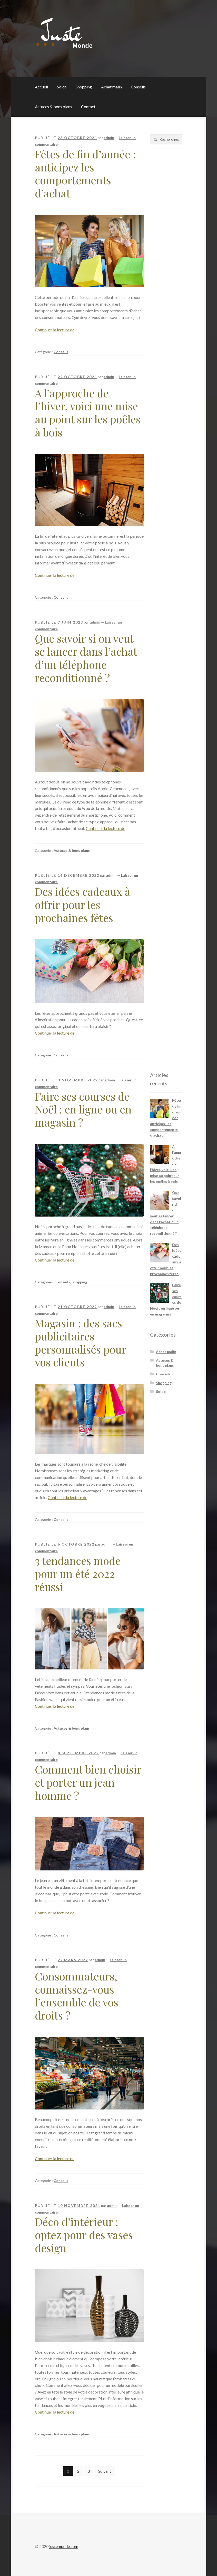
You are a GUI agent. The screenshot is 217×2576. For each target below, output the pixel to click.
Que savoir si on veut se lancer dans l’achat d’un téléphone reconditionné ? (86, 658)
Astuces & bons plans (53, 106)
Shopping (84, 86)
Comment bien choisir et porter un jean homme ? (88, 1782)
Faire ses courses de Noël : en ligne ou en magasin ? (83, 1109)
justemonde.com (63, 2546)
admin (109, 137)
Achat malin (111, 86)
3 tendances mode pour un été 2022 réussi (78, 1573)
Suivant (104, 2471)
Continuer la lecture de (54, 329)
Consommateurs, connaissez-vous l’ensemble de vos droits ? (76, 1996)
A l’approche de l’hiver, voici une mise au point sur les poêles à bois (88, 413)
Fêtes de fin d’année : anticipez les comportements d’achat (85, 173)
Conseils (138, 86)
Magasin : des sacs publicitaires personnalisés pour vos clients (80, 1342)
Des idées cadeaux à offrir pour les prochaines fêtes (82, 904)
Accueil (41, 86)
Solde (62, 86)
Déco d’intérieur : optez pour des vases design (84, 2234)
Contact (88, 106)
